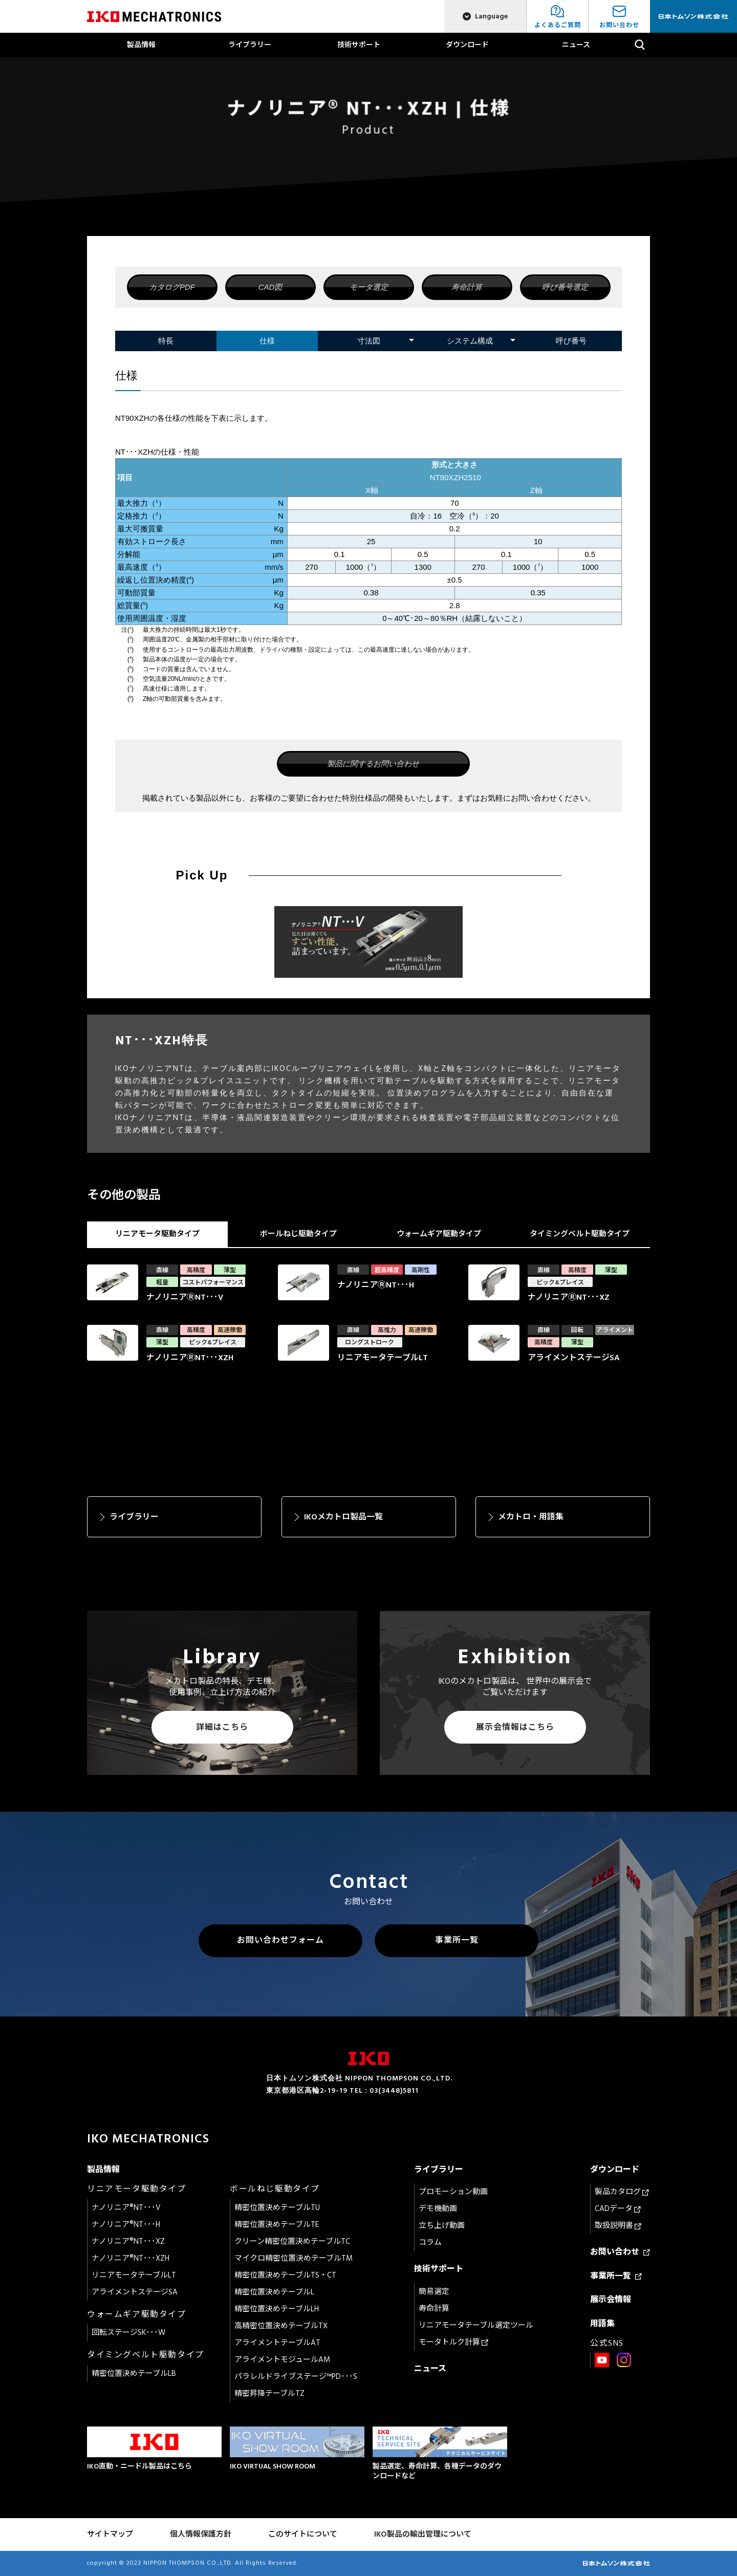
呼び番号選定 (565, 287)
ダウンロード (467, 45)
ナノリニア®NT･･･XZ (128, 2241)
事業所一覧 (457, 1940)
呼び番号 (571, 340)
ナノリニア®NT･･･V (126, 2207)
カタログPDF (172, 287)
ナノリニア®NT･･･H (126, 2224)
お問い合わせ (620, 2252)
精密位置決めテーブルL (274, 2292)
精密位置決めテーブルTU (277, 2207)
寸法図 (368, 340)
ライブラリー (249, 45)
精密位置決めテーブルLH (276, 2309)
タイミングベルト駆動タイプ (580, 1234)
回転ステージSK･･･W (128, 2332)
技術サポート (358, 45)
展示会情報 (610, 2299)
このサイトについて (302, 2534)
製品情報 (141, 45)
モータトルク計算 (453, 2342)
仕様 (267, 340)
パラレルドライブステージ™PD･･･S (295, 2376)
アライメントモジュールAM (282, 2359)
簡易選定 (434, 2291)
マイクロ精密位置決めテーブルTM (293, 2258)
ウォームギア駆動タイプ (439, 1234)
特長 (166, 340)
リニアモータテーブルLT (134, 2275)
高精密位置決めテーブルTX (281, 2326)
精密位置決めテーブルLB (134, 2373)
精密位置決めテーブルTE (276, 2224)
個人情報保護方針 (200, 2534)
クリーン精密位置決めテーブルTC (292, 2241)
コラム (430, 2242)
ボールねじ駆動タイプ (298, 1234)
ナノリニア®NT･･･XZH (130, 2258)
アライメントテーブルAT (277, 2342)
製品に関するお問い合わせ (373, 763)
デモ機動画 (438, 2208)
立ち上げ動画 (442, 2225)
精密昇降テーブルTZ (269, 2393)
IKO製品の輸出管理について (422, 2534)
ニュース (576, 45)
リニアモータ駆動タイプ (157, 1234)
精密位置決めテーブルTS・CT (285, 2275)
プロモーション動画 (453, 2191)
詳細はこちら (222, 1727)
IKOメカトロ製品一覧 (343, 1516)
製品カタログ (622, 2191)
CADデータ (618, 2208)
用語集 (602, 2323)
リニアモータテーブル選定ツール (476, 2325)
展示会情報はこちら (515, 1727)
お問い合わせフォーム (280, 1940)
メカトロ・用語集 (530, 1516)
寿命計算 (466, 287)
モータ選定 (369, 287)
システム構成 (470, 340)
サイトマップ (110, 2534)
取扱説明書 (618, 2225)
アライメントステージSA (135, 2292)
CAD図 (270, 287)
